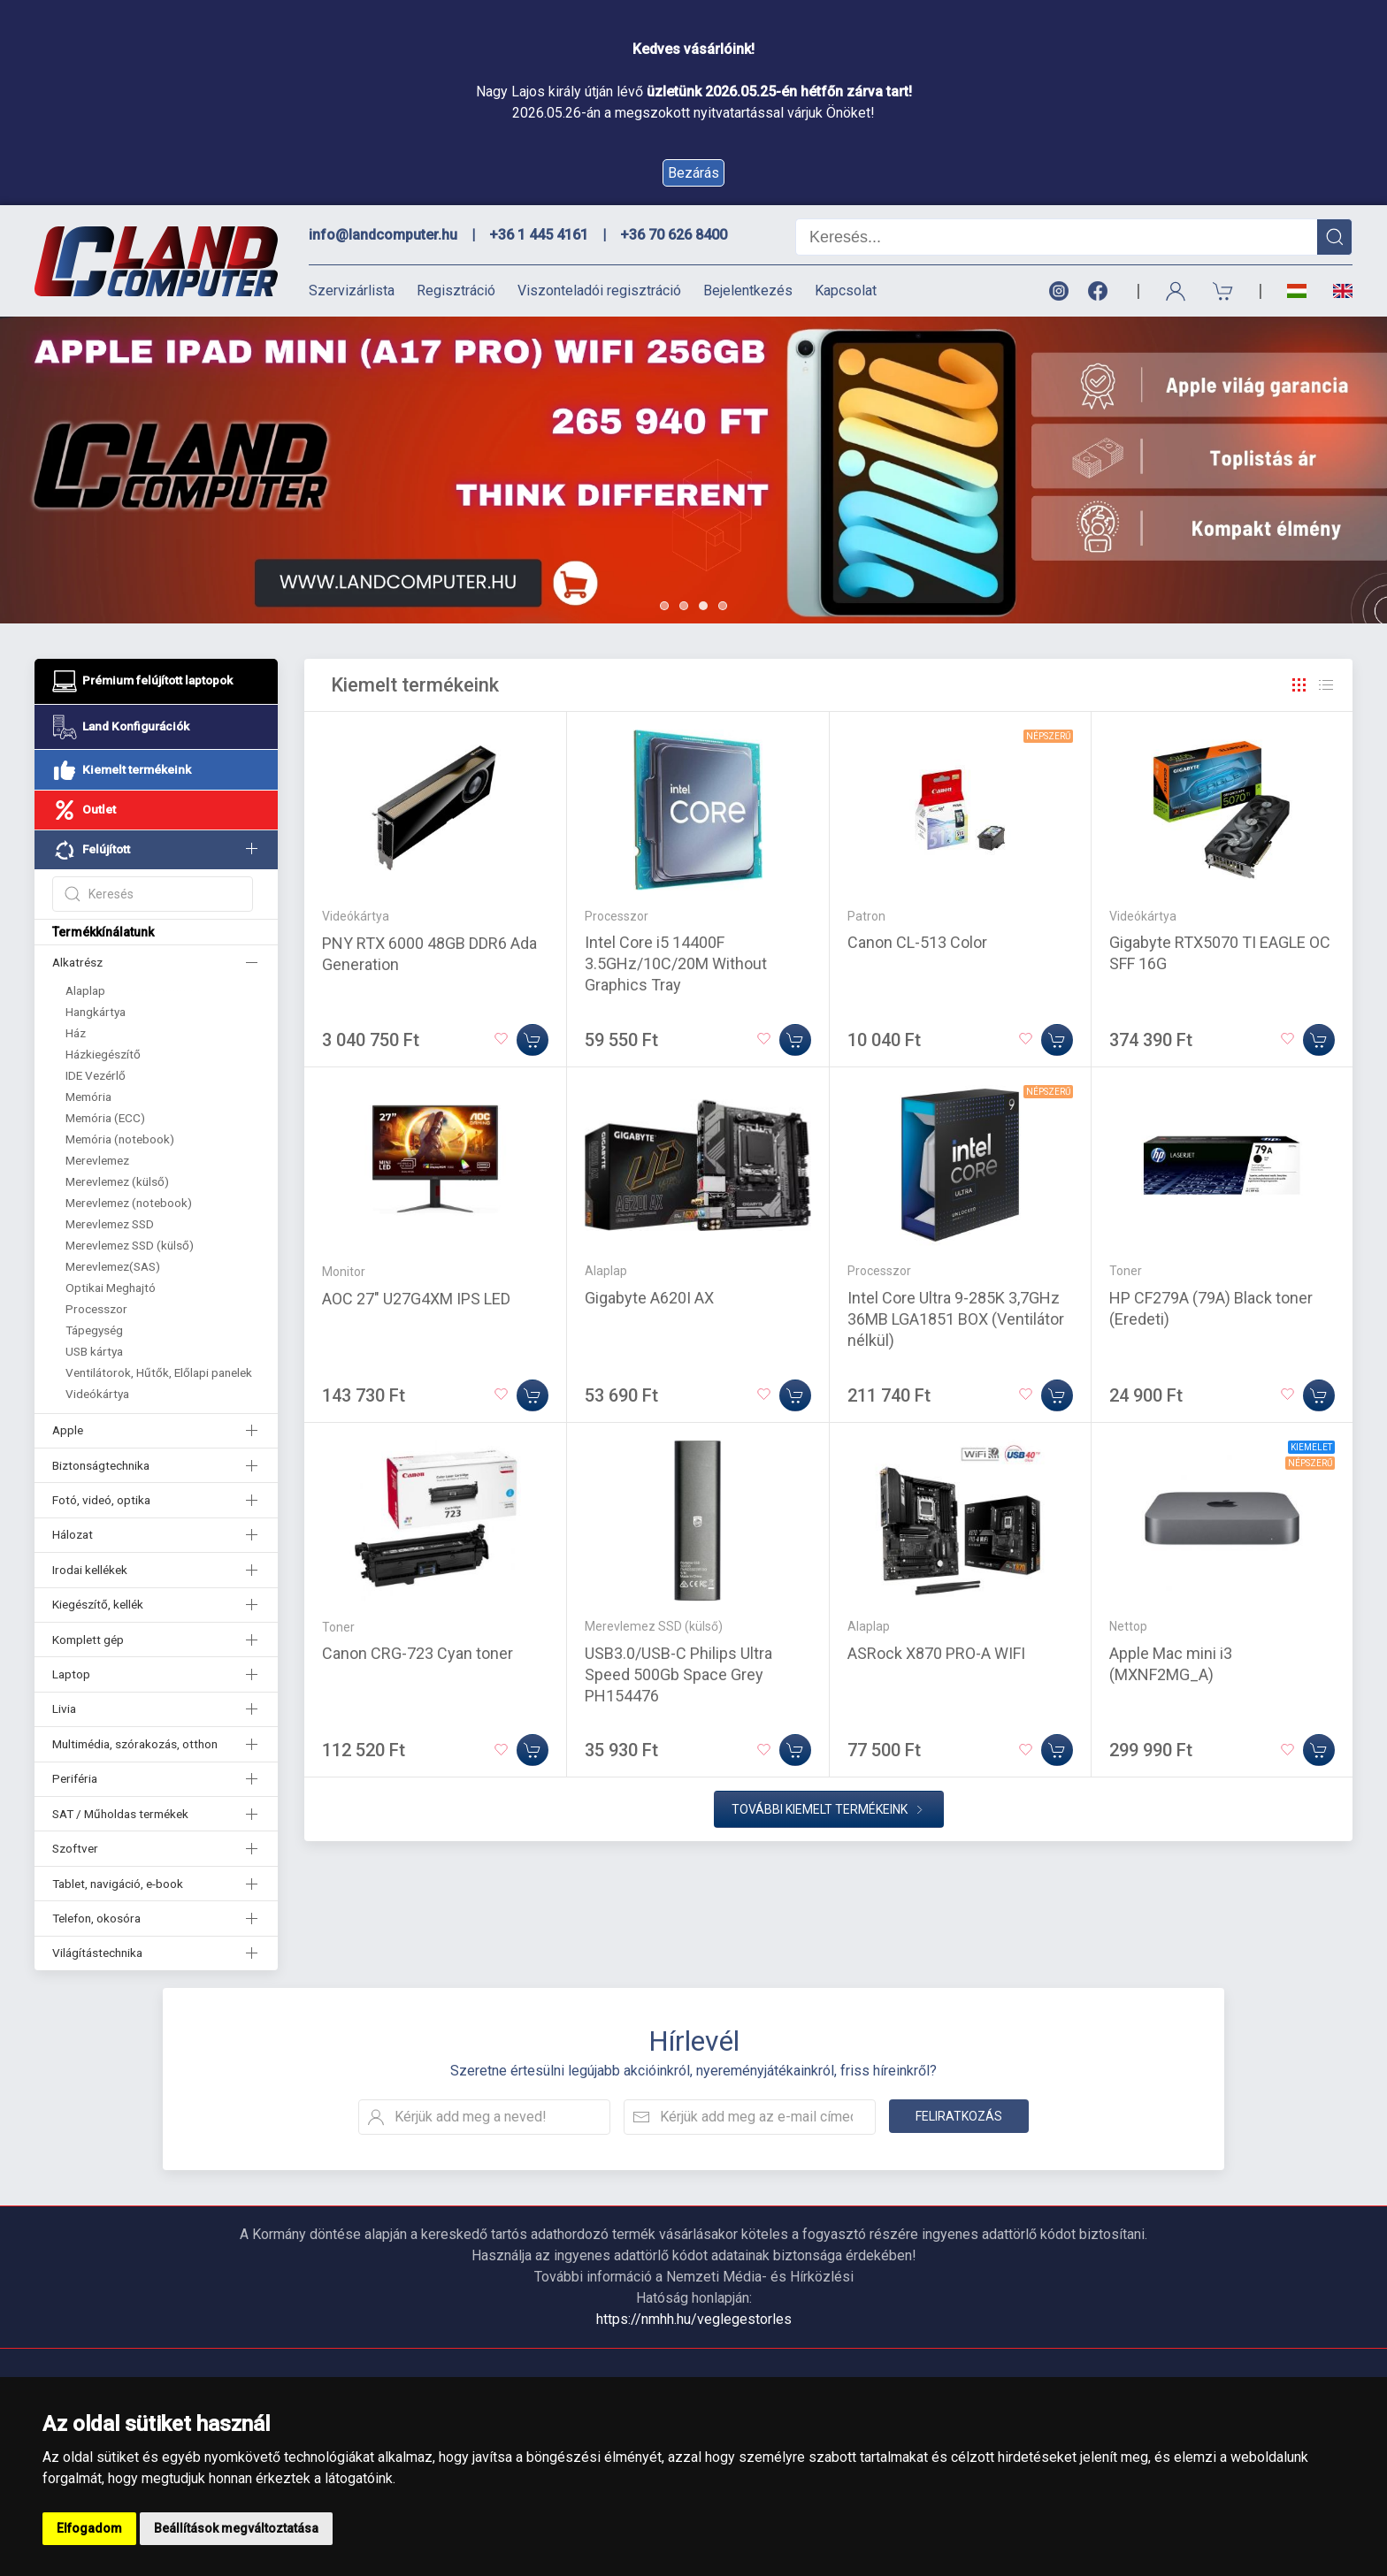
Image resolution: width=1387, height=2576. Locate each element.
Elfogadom (89, 2528)
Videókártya (97, 1394)
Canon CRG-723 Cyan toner (417, 1653)
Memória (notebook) (119, 1139)
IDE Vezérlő (95, 1075)
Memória (88, 1096)
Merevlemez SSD (109, 1224)
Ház (75, 1033)
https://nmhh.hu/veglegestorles (694, 2319)
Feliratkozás (959, 2116)
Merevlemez (97, 1160)
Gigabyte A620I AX (649, 1297)
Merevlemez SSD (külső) (129, 1245)
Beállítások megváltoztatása (236, 2528)
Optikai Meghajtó (110, 1287)
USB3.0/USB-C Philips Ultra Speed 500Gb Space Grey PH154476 (678, 1674)
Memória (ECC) (105, 1118)
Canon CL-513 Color (917, 942)
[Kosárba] (532, 1040)
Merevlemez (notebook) (128, 1203)
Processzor (96, 1309)
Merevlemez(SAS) (112, 1266)
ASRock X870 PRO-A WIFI (936, 1653)
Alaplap (85, 990)
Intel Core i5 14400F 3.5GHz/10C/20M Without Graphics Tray (676, 963)
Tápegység (94, 1330)
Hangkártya (95, 1012)
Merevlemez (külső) (117, 1181)
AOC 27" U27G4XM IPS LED (416, 1298)
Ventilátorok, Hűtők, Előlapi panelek (158, 1372)
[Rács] (1299, 685)
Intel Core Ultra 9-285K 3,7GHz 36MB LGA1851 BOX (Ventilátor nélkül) (955, 1318)
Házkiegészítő (103, 1054)
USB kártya (94, 1351)
